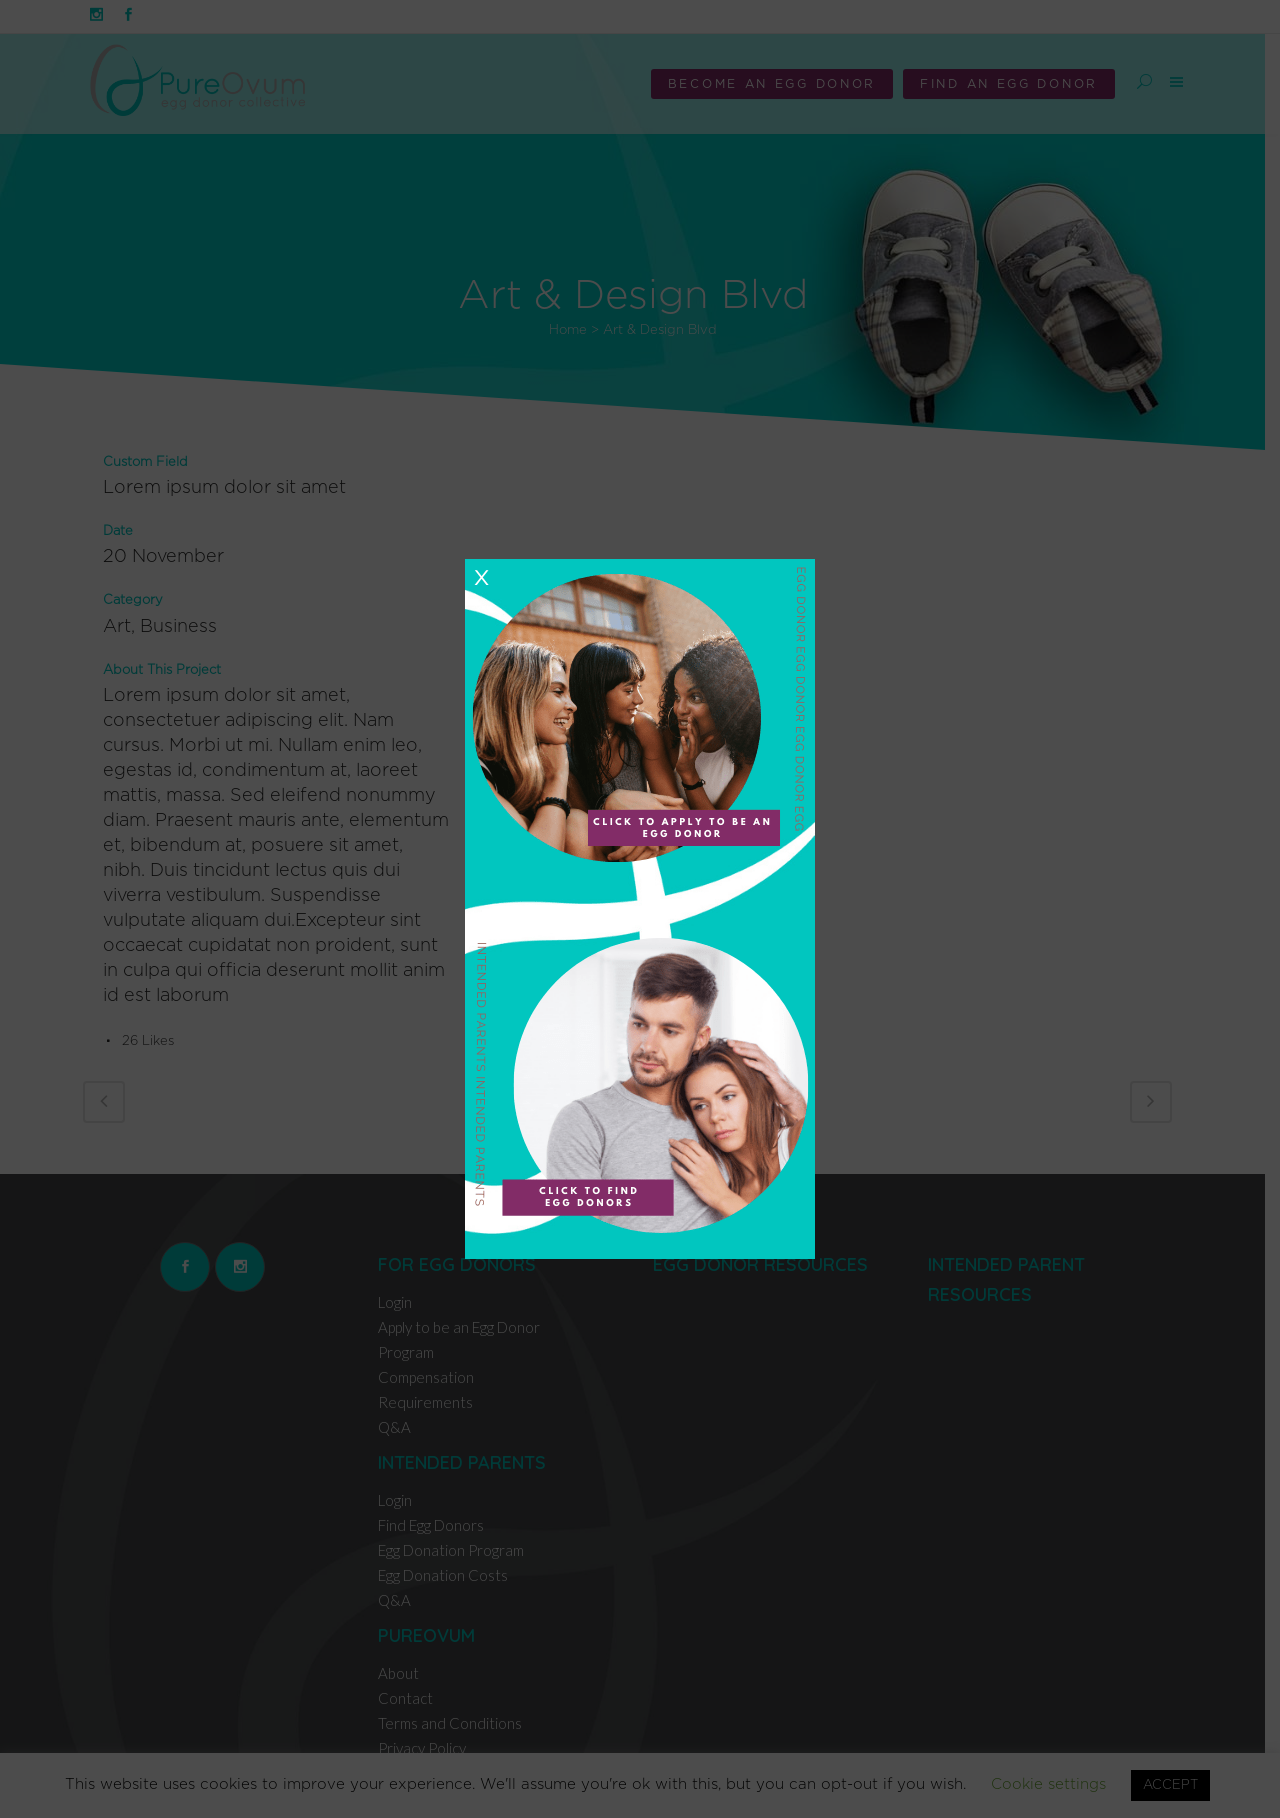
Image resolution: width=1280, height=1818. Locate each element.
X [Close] (481, 578)
